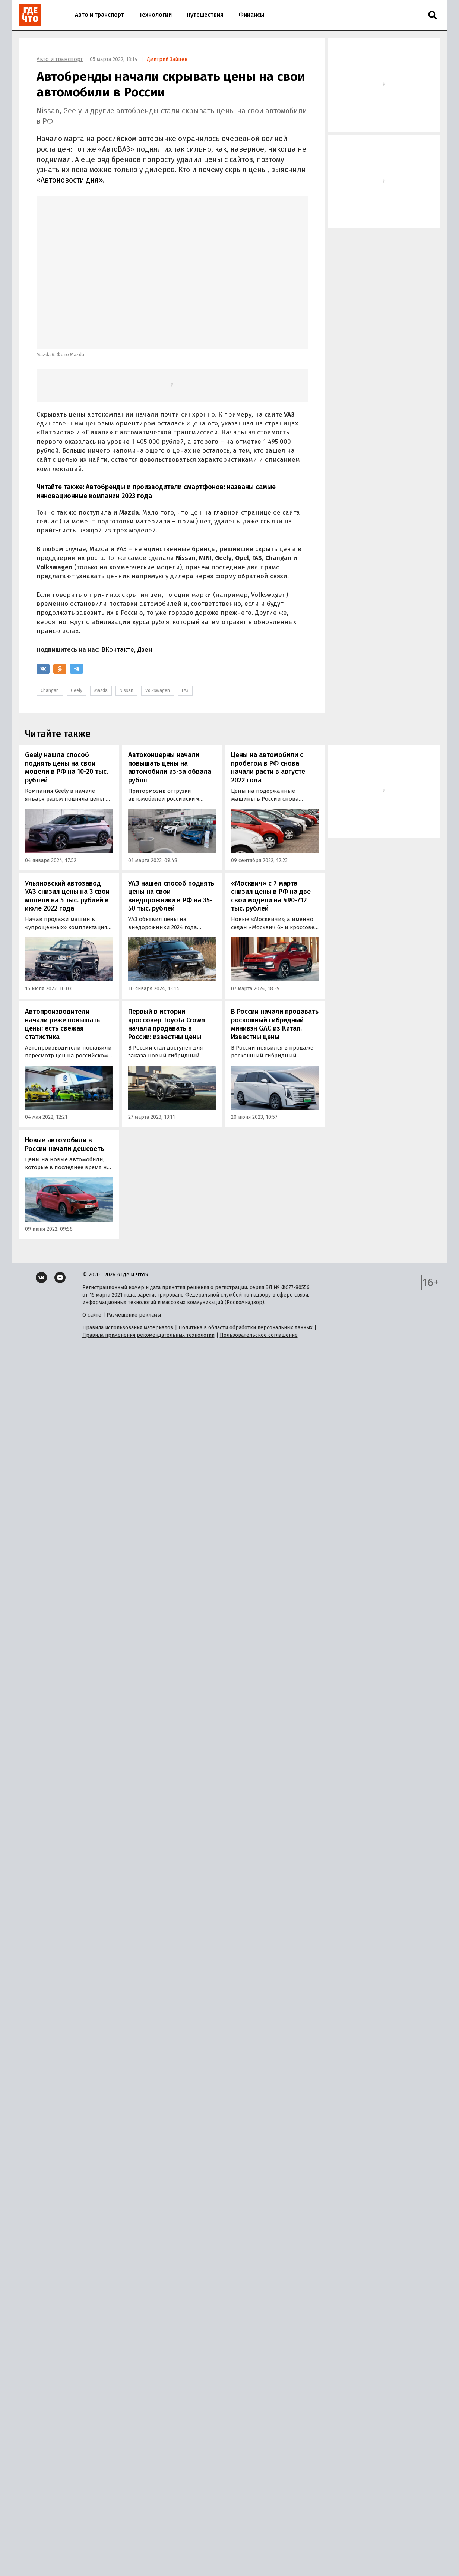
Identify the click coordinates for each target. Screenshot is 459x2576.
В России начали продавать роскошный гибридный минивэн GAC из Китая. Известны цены (275, 1024)
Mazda (101, 690)
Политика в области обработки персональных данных (245, 1328)
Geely (76, 690)
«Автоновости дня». (71, 180)
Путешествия (205, 14)
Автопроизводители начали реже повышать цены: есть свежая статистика (62, 1024)
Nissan (126, 690)
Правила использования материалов (127, 1328)
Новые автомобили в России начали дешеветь (64, 1144)
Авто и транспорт (99, 14)
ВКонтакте (117, 650)
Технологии (155, 14)
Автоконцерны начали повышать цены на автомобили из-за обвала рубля (169, 767)
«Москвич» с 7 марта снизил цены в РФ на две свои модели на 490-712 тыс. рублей (271, 896)
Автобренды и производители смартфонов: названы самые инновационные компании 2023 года (156, 491)
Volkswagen (157, 690)
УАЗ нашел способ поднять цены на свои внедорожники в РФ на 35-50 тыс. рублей (171, 896)
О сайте (91, 1315)
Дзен (144, 650)
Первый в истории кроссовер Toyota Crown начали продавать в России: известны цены (166, 1024)
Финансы (251, 14)
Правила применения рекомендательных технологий (148, 1335)
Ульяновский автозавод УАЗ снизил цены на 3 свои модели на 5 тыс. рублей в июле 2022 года (67, 896)
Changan (50, 690)
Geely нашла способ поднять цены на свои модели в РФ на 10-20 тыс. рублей (66, 767)
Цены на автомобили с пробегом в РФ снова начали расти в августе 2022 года (268, 767)
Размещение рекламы (134, 1315)
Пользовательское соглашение (259, 1335)
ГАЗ (185, 690)
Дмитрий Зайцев (167, 59)
